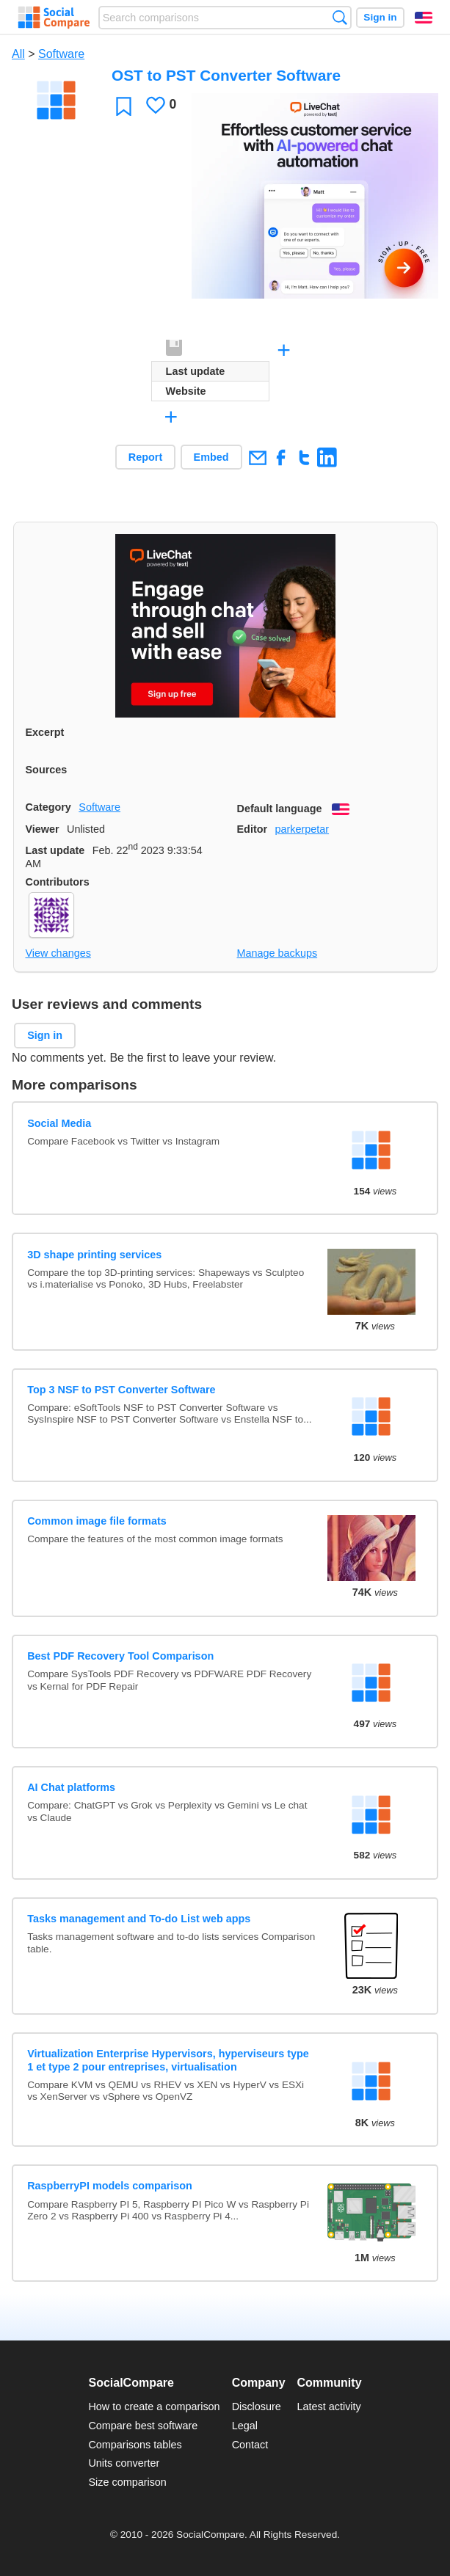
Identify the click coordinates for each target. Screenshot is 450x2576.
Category (48, 807)
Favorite (124, 106)
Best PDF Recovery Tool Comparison (120, 1656)
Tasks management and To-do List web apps (138, 1918)
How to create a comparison (153, 2406)
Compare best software (142, 2425)
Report (145, 457)
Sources (47, 770)
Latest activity (329, 2406)
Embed (211, 457)
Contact (250, 2445)
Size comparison (127, 2482)
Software (61, 54)
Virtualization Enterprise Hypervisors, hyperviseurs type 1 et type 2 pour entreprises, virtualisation (168, 2060)
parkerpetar (302, 829)
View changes (58, 953)
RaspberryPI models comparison (109, 2186)
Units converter (123, 2463)
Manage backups (277, 953)
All (18, 54)
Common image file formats (97, 1521)
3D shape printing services (94, 1254)
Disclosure (256, 2406)
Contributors (58, 882)
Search (339, 17)
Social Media (59, 1123)
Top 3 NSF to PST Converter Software (121, 1389)
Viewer (42, 829)
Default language (279, 808)
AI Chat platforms (71, 1787)
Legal (245, 2425)
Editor (252, 829)
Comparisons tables (134, 2445)
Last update (55, 850)
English (423, 17)
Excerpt (45, 732)
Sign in (379, 17)
